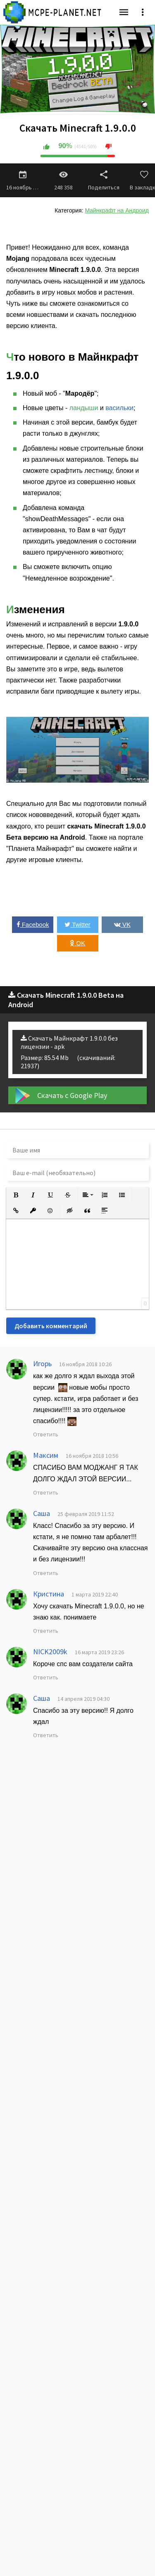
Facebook (33, 924)
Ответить (45, 1434)
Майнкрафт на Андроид (117, 210)
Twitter (77, 924)
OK (77, 943)
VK (122, 924)
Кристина (48, 1593)
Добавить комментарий (50, 1326)
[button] (16, 1195)
